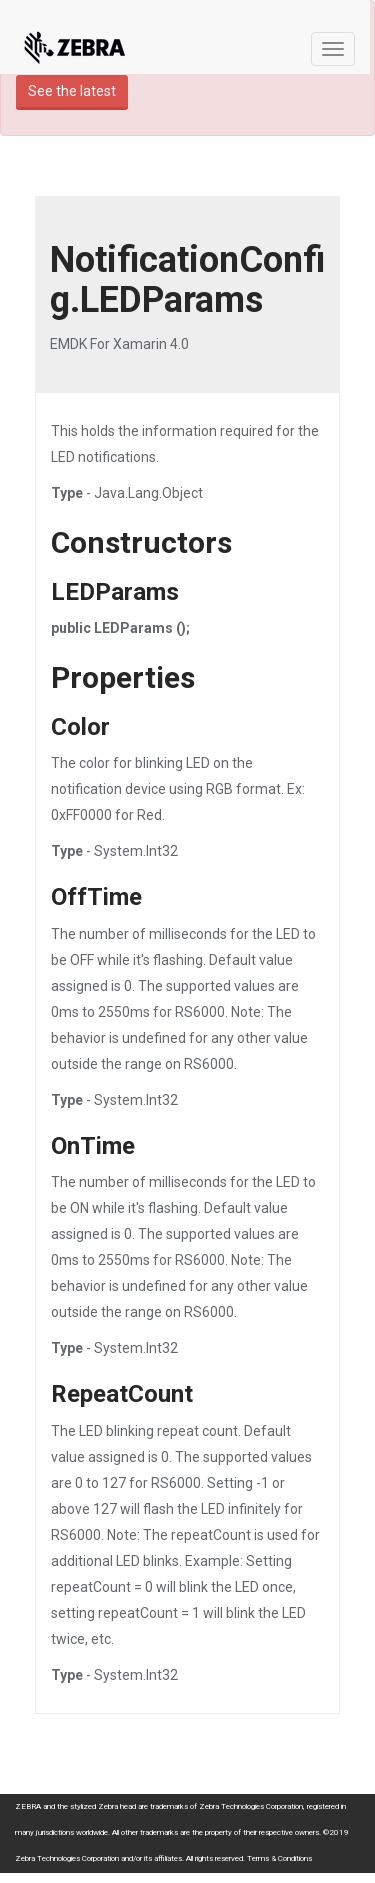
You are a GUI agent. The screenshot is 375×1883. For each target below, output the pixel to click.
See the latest (72, 91)
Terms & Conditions (279, 1858)
